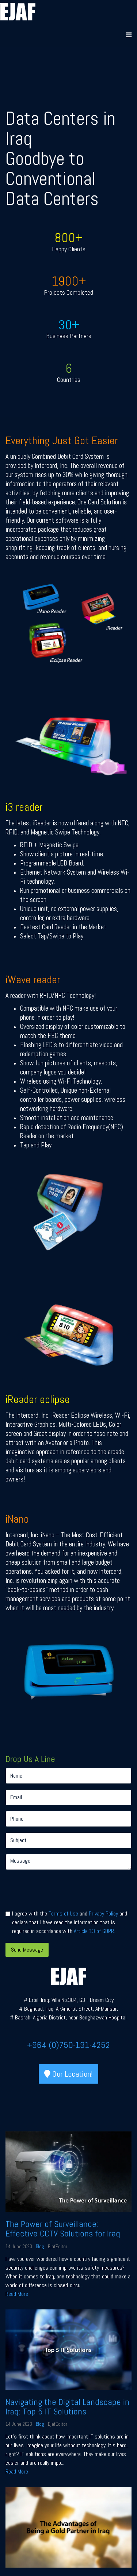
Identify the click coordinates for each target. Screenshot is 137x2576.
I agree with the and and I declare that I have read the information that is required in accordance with (71, 1922)
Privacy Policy (103, 1913)
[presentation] (61, 1889)
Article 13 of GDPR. (94, 1931)
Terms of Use (63, 1913)
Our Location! (68, 2074)
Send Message (27, 1949)
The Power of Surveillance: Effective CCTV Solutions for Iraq (62, 2228)
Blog (40, 2246)
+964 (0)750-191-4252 (68, 2044)
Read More (16, 2294)
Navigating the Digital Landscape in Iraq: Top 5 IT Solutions (67, 2406)
